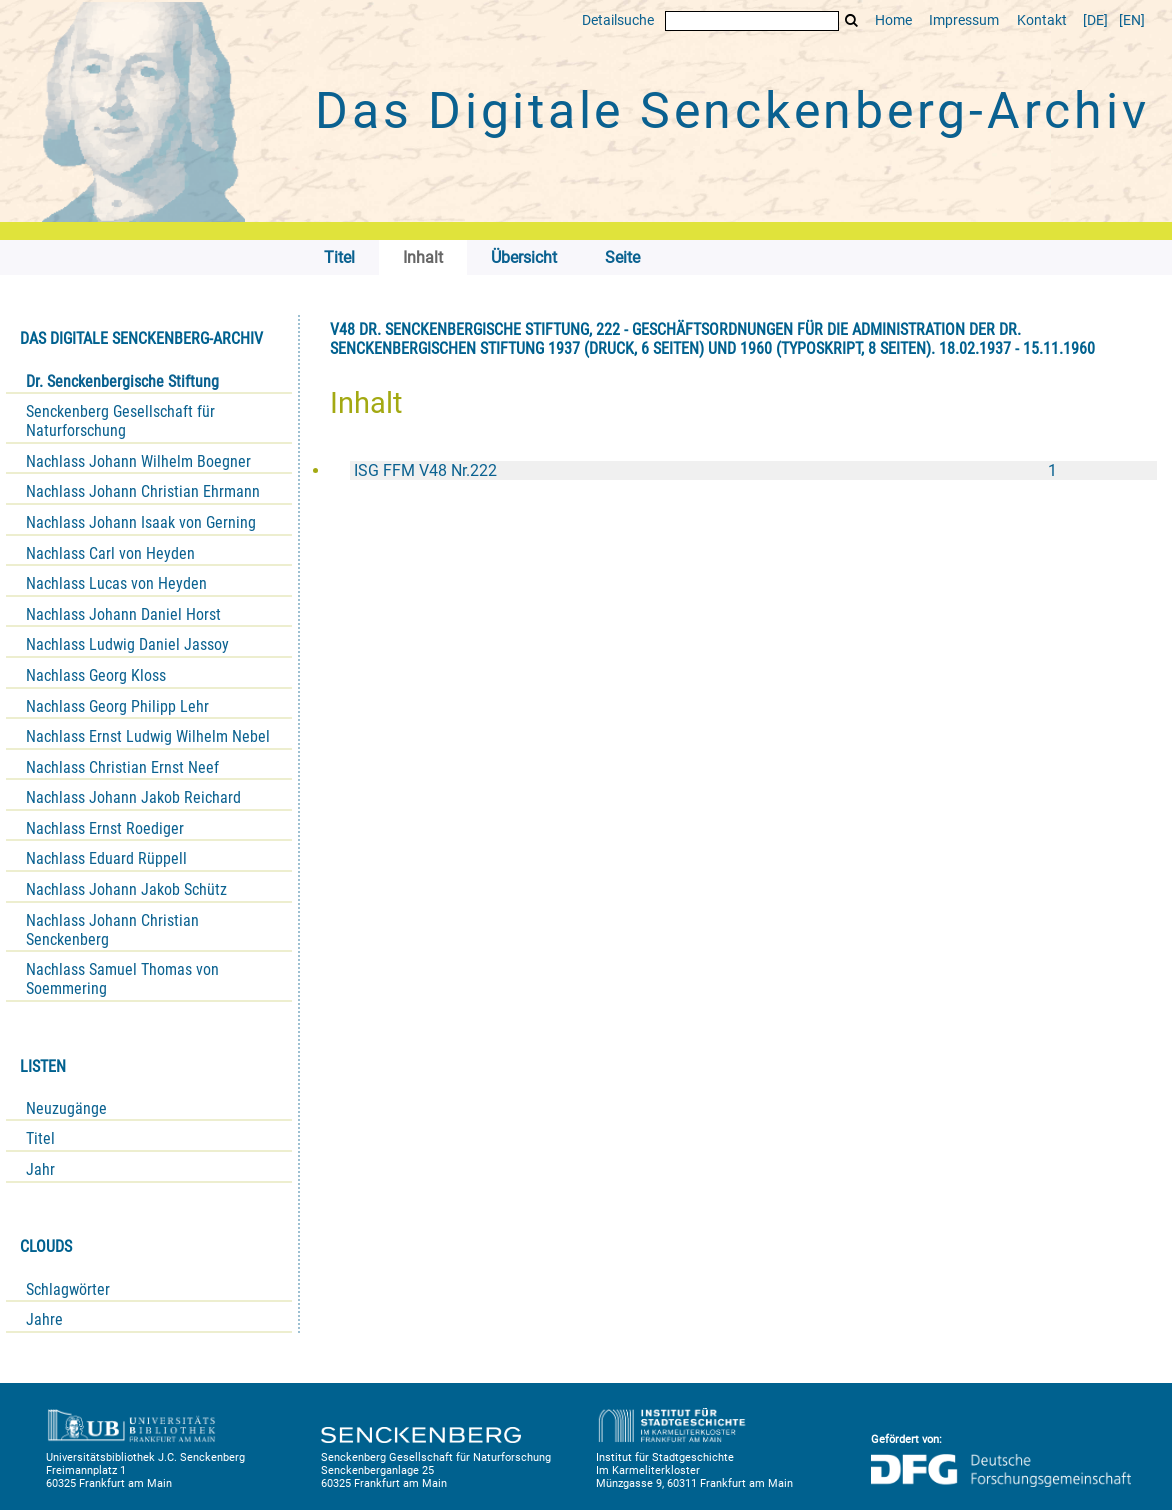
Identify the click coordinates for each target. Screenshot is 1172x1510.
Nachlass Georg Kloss (96, 675)
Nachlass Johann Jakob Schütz (126, 889)
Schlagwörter (68, 1289)
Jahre (44, 1319)
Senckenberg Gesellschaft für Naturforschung (120, 421)
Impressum (964, 20)
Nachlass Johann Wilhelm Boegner (138, 461)
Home (893, 20)
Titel (40, 1138)
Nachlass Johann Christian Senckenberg (112, 930)
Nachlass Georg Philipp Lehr (117, 706)
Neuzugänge (66, 1108)
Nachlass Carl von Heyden (110, 553)
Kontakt (1042, 20)
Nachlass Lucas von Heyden (116, 583)
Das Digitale (732, 111)
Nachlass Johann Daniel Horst (123, 614)
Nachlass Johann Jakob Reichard (133, 797)
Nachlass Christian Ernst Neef (122, 767)
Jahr (40, 1169)
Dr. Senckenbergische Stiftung (122, 381)
